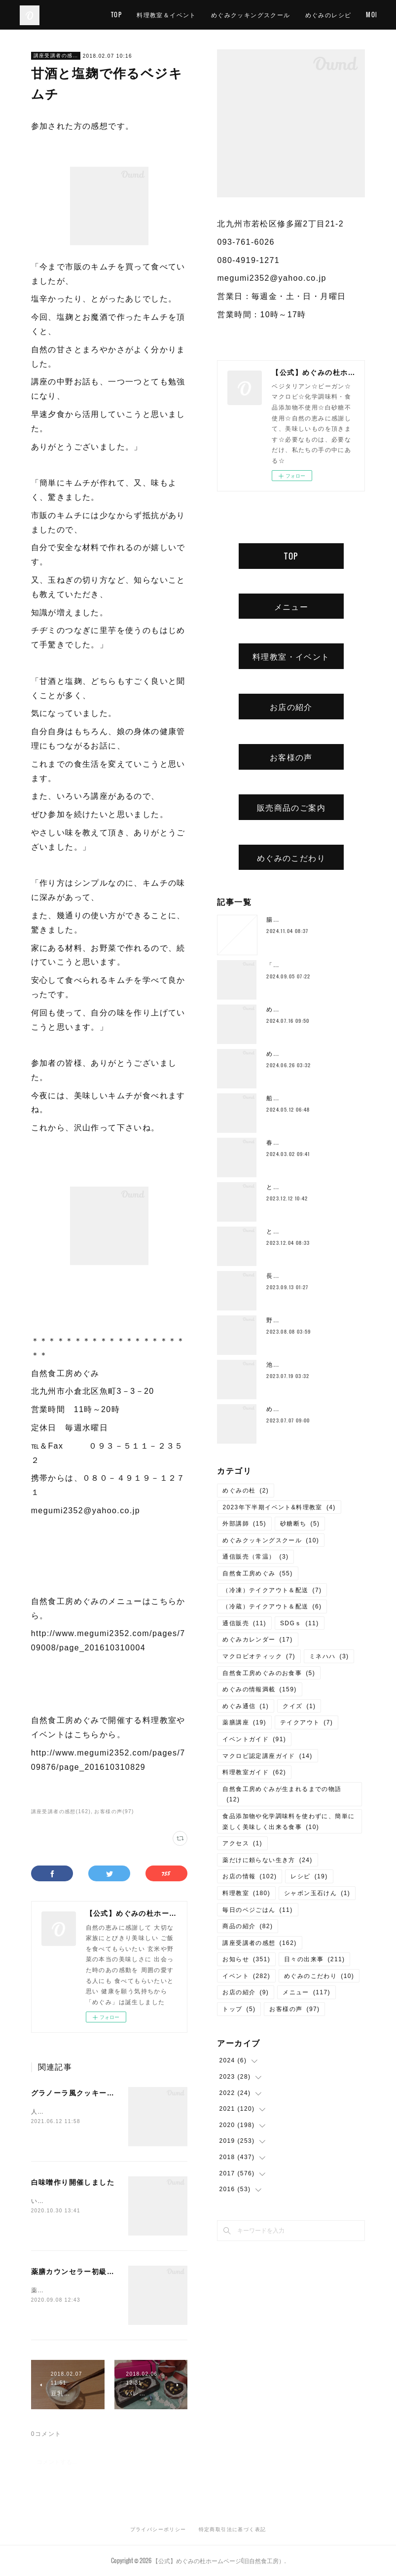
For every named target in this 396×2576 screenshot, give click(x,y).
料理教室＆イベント (214, 14)
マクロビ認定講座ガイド (267, 1756)
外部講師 (244, 1523)
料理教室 (246, 1893)
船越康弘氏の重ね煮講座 (302, 1098)
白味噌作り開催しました (72, 2182)
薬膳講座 (244, 1722)
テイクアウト (306, 1722)
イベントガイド (254, 1739)
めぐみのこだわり (291, 857)
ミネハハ (329, 1656)
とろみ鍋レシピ (289, 1187)
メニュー (291, 606)
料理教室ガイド (254, 1772)
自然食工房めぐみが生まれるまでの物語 (281, 1794)
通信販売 (244, 1623)
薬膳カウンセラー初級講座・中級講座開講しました (118, 2272)
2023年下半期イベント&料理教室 (278, 1507)
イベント (246, 1976)
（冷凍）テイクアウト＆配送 (272, 1590)
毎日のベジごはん (257, 1909)
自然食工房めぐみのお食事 (268, 1673)
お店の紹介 (291, 706)
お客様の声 (291, 757)
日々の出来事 (314, 1959)
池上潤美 (279, 1364)
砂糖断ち (300, 1523)
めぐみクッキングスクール (298, 14)
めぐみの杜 (245, 1490)
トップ (238, 2009)
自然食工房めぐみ (257, 1573)
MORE (360, 14)
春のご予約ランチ (292, 1142)
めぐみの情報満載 (259, 1689)
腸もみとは (282, 919)
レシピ (308, 1876)
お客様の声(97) (114, 1811)
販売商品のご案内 (291, 807)
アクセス (242, 1843)
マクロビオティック (258, 1656)
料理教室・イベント (291, 656)
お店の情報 (249, 1876)
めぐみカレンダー (257, 1639)
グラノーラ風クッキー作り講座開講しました (107, 2093)
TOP (163, 14)
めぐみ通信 (245, 1706)
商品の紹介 (247, 1926)
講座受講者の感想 (56, 55)
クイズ (299, 1706)
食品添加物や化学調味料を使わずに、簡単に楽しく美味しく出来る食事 (288, 1821)
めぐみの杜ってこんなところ (309, 1409)
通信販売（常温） (255, 1556)
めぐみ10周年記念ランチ (303, 1053)
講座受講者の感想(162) (61, 1811)
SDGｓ (299, 1623)
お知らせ (246, 1959)
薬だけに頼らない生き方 (267, 1860)
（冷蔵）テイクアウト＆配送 (272, 1606)
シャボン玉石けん (317, 1893)
